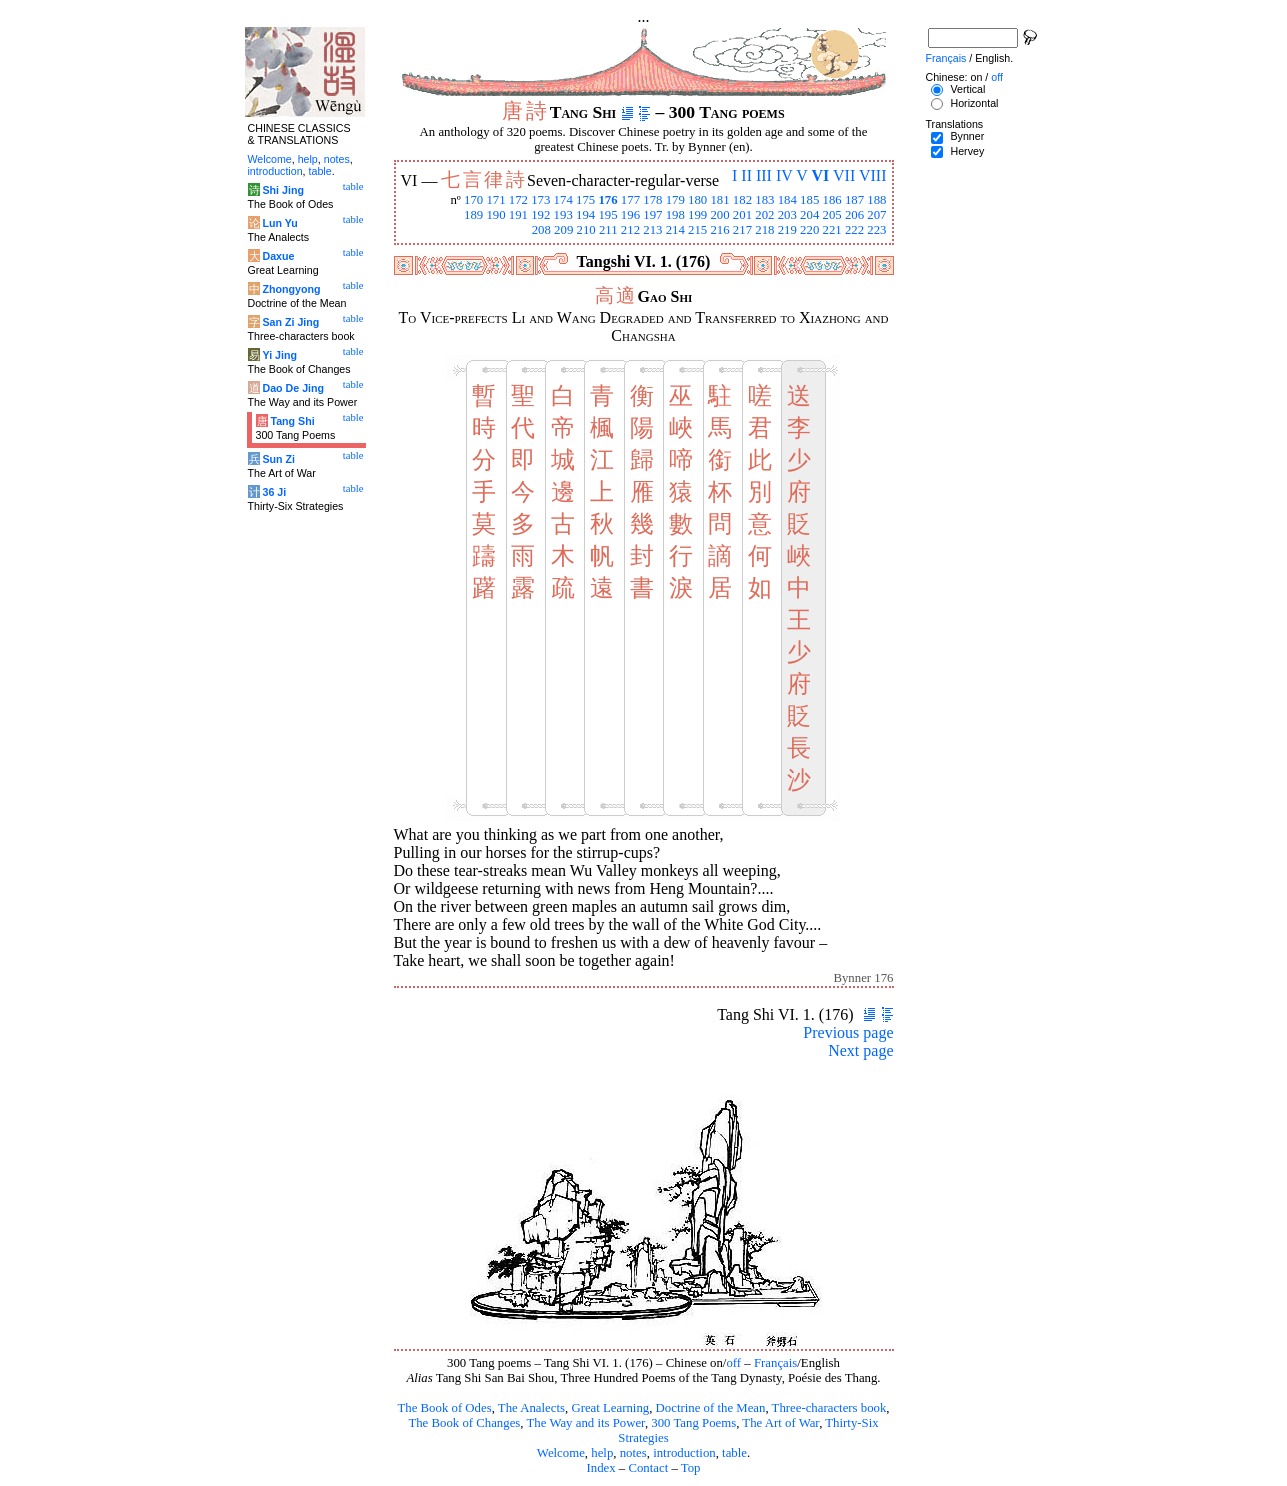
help (602, 1453)
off (733, 1363)
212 (630, 230)
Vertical (967, 89)
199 (697, 215)
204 (809, 215)
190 (495, 215)
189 (473, 215)
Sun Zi (278, 459)
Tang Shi (292, 421)
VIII (873, 175)
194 (585, 215)
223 (876, 230)
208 (541, 230)
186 (831, 200)
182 (742, 200)
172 (518, 200)
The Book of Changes (464, 1423)
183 (764, 200)
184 (787, 200)
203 (787, 215)
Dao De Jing (293, 388)
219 (787, 230)
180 (697, 200)
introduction (684, 1453)
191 (518, 215)
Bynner (967, 136)
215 (697, 230)
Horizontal (974, 103)
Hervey (967, 151)
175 (585, 200)
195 (607, 215)
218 (764, 230)
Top (691, 1468)
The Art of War (780, 1423)
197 (652, 215)
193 (563, 215)
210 (585, 230)
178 (652, 200)
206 (854, 215)
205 (831, 215)
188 (876, 200)
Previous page (848, 1032)
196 (630, 215)
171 (495, 200)
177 (630, 200)
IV (784, 175)
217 (742, 230)
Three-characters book (829, 1408)
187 (854, 200)
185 (809, 200)
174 (563, 200)
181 (719, 200)
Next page (860, 1050)
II (746, 175)
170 (473, 200)
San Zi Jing (290, 322)
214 (675, 230)
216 (719, 230)
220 (809, 230)
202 (764, 215)
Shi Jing (282, 190)
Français (775, 1363)
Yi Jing (279, 355)
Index (600, 1468)
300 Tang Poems (693, 1423)
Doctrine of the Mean (711, 1408)
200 (719, 215)
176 (607, 200)
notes (633, 1453)
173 (540, 200)
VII (844, 175)
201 (742, 215)
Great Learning (610, 1408)
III (764, 175)
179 (675, 200)
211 (608, 230)
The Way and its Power (586, 1423)
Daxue (278, 256)
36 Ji (274, 492)
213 (652, 230)
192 (540, 215)
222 (854, 230)
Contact (648, 1468)
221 (831, 230)
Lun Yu (279, 223)
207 (876, 215)
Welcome (561, 1453)
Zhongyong (291, 289)
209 (563, 230)
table (734, 1453)
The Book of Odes (444, 1408)
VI (821, 175)
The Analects (531, 1408)
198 (675, 215)
